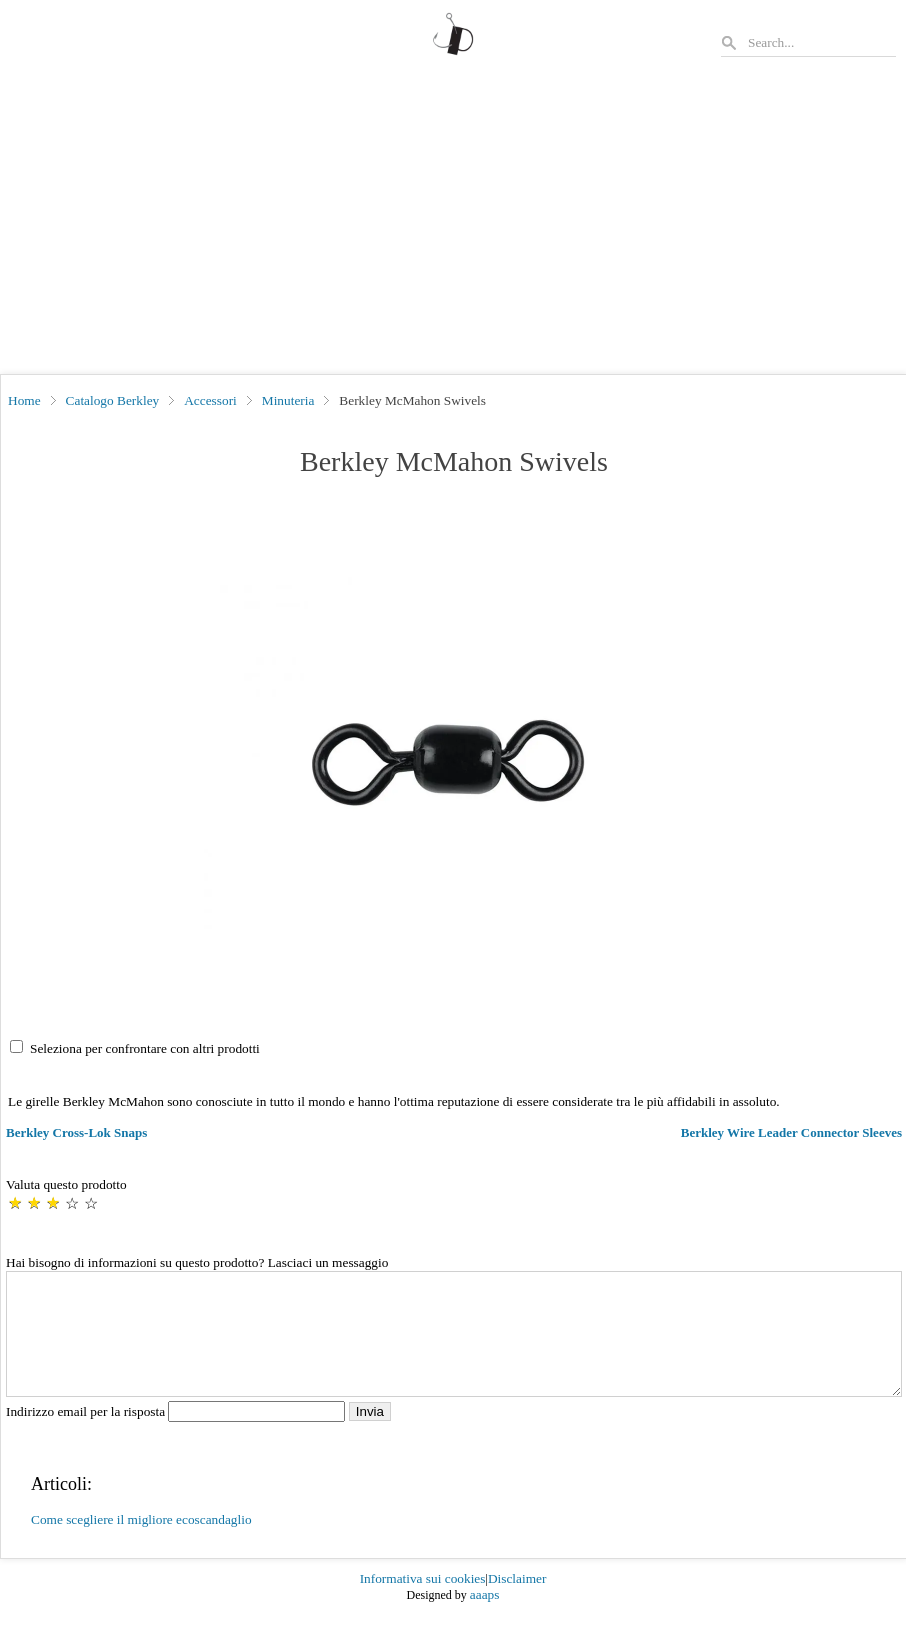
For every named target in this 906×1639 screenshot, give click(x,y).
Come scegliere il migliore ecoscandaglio (141, 1543)
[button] (454, 755)
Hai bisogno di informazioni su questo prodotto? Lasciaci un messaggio (197, 1262)
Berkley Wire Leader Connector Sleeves (791, 1132)
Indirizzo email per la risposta (177, 1435)
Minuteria (288, 400)
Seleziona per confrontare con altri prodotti (145, 1048)
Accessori (210, 400)
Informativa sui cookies (423, 1602)
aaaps (485, 1618)
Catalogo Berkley (113, 400)
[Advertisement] (453, 224)
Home (24, 400)
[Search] (821, 42)
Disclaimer (517, 1602)
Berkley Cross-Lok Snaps (76, 1132)
